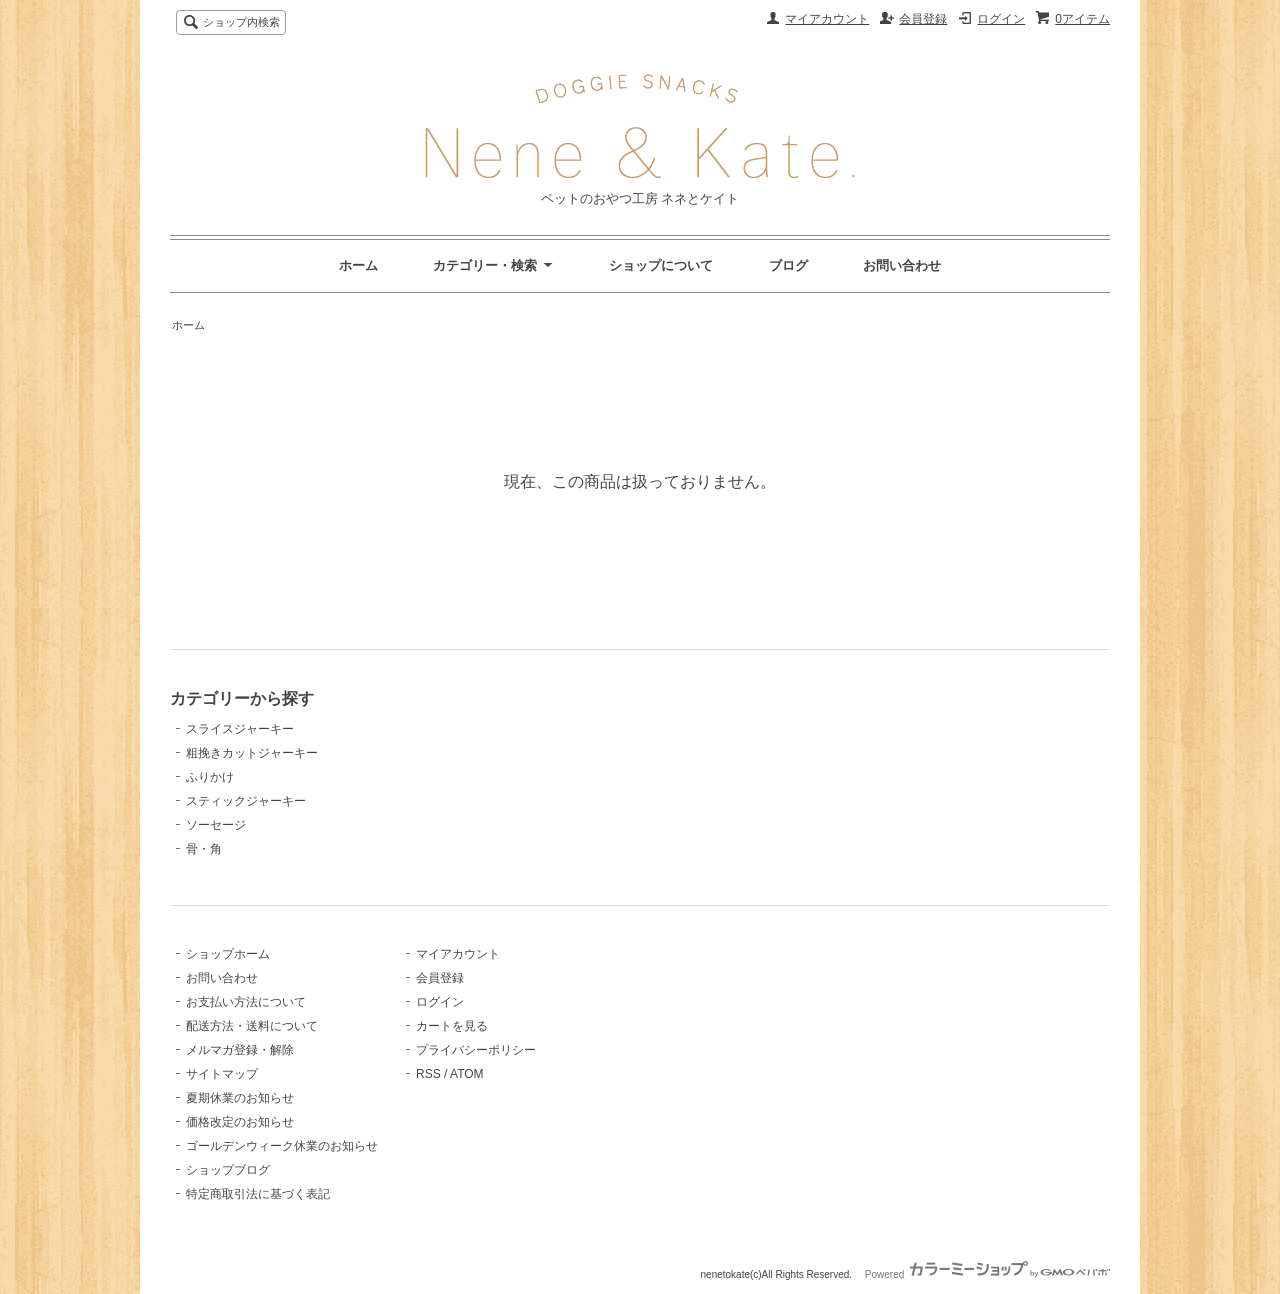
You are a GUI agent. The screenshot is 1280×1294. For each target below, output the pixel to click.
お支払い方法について (246, 1002)
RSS (428, 1074)
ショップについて (661, 265)
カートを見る (452, 1026)
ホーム (358, 265)
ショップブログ (228, 1170)
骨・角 (204, 849)
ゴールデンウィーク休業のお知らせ (282, 1146)
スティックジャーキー (246, 801)
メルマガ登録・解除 (240, 1050)
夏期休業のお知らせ (240, 1098)
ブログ (788, 265)
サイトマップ (222, 1074)
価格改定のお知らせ (240, 1122)
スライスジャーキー (240, 729)
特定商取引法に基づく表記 (258, 1194)
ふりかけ (210, 777)
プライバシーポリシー (476, 1050)
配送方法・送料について (252, 1026)
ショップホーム (228, 954)
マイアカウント (827, 19)
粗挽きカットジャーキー (252, 753)
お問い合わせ (902, 265)
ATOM (467, 1074)
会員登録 (923, 19)
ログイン (1001, 19)
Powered (987, 1274)
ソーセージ (216, 825)
